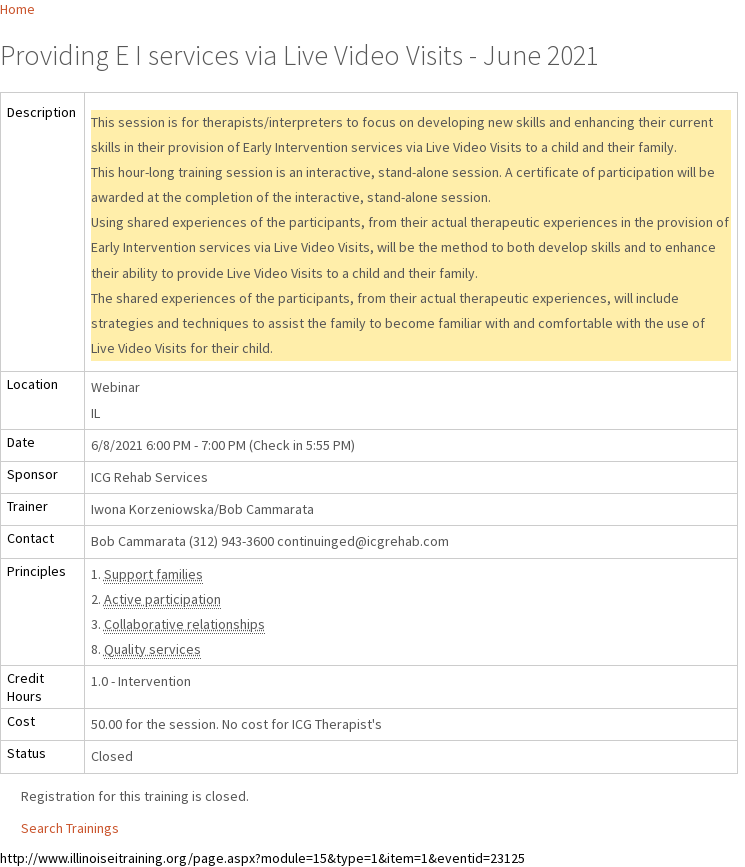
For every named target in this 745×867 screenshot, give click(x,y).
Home (17, 9)
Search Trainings (70, 828)
